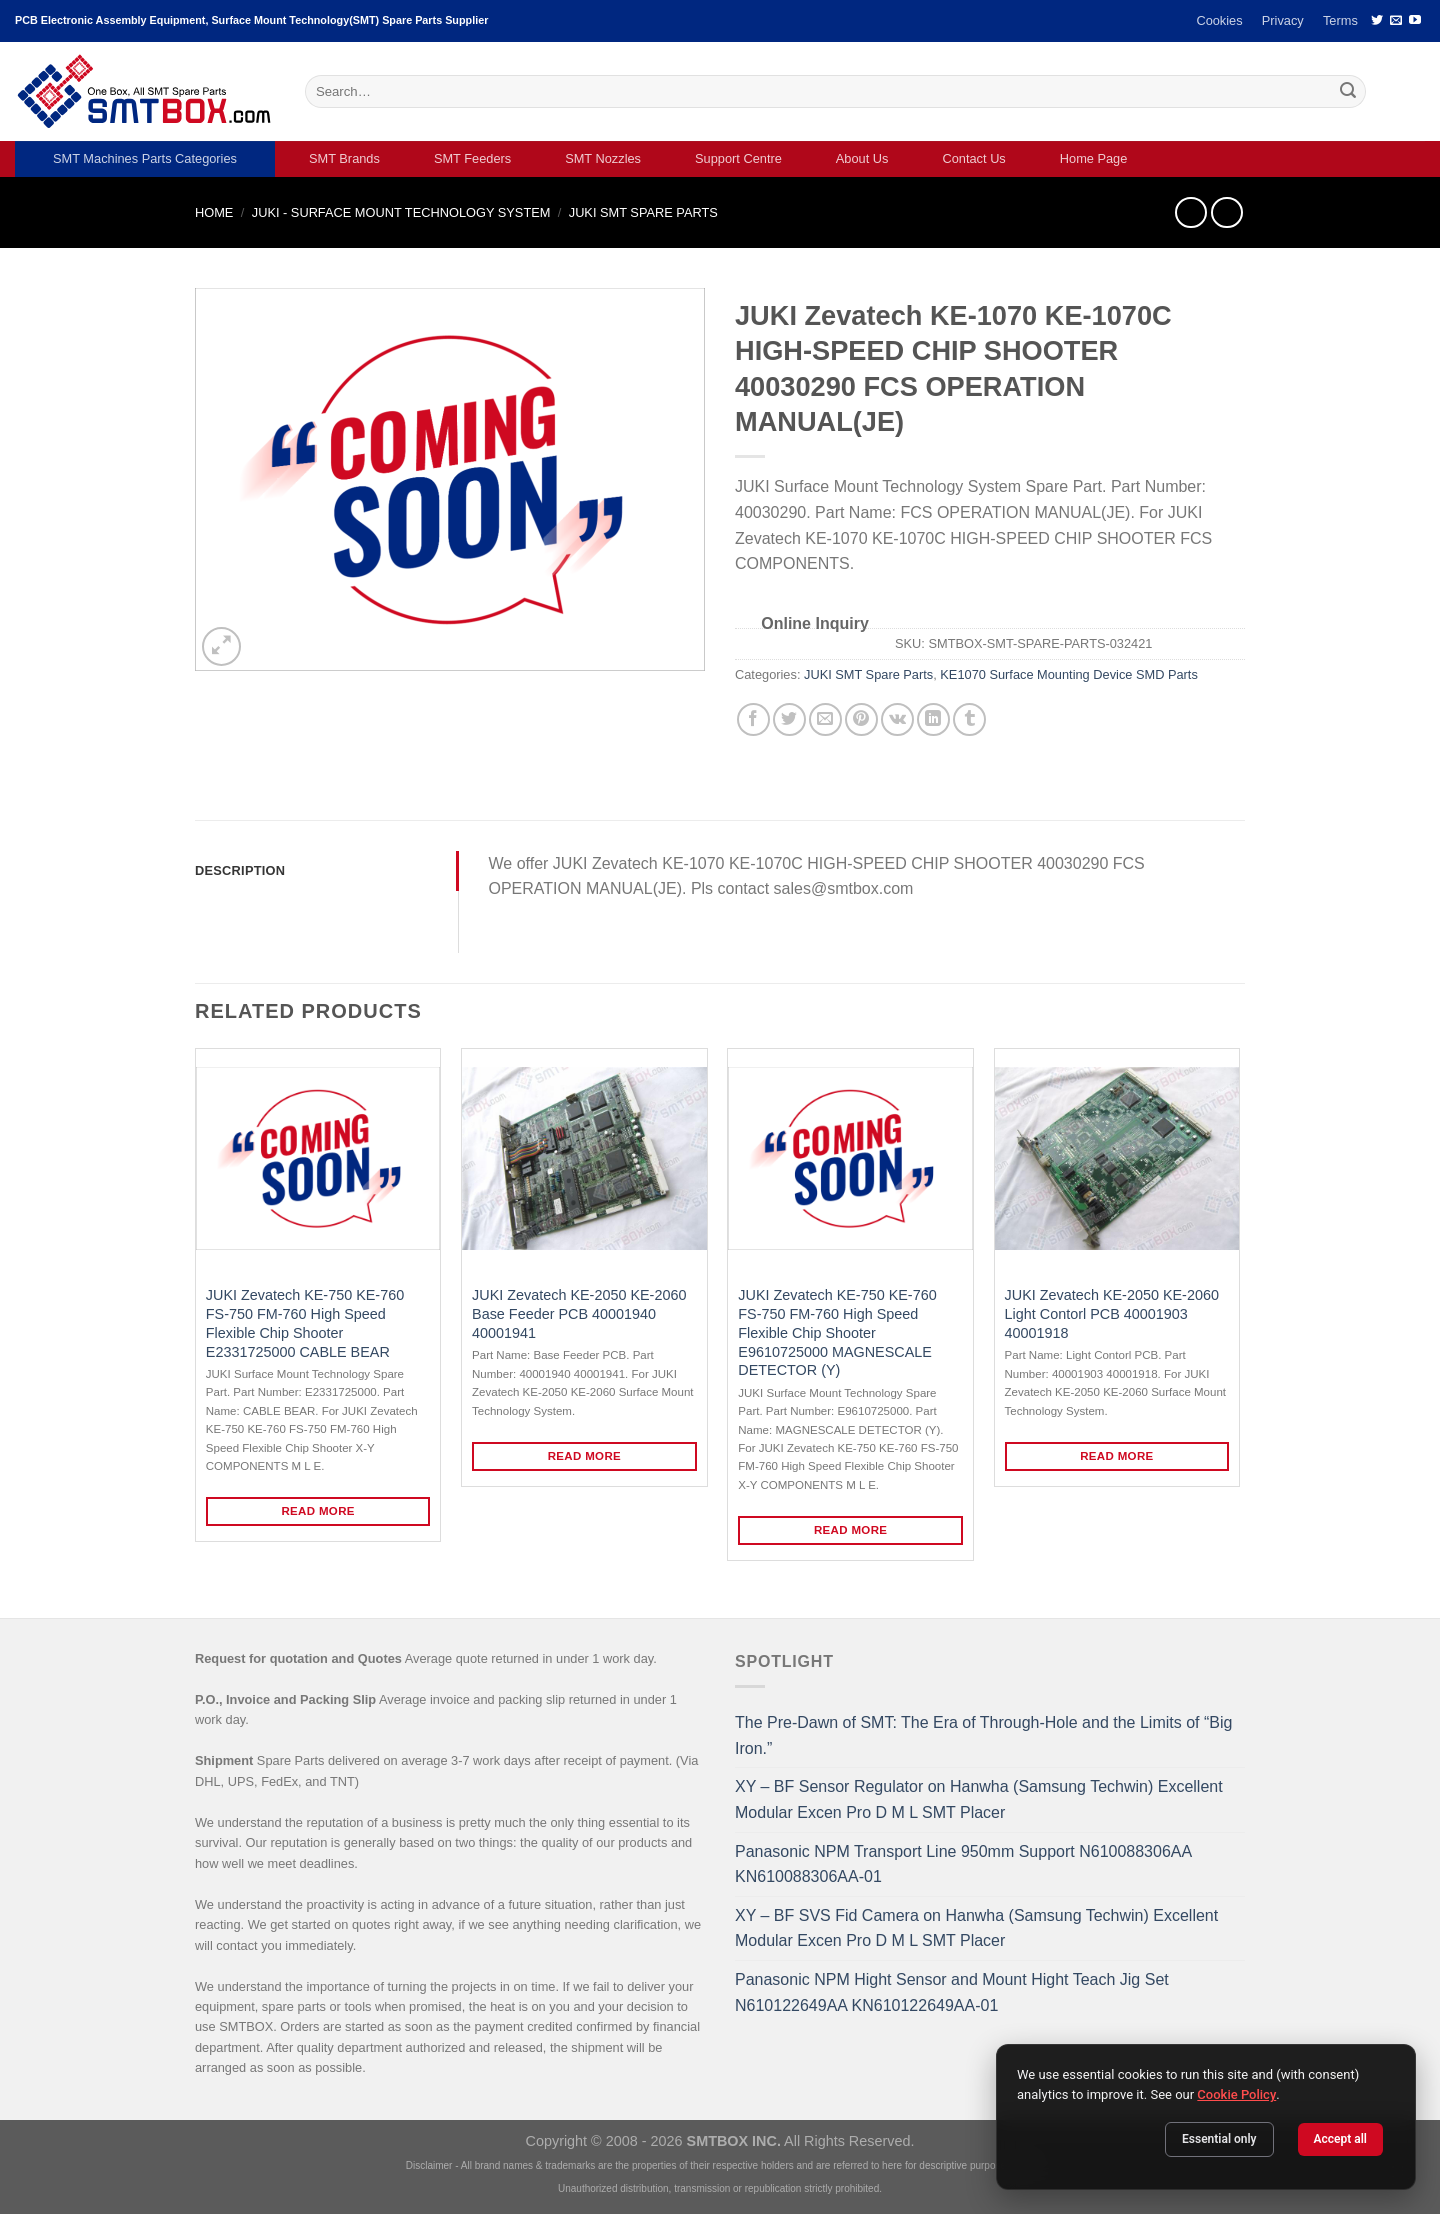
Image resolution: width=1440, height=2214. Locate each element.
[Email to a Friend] (825, 719)
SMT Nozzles (603, 158)
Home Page (1094, 158)
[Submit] (1348, 92)
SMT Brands (344, 158)
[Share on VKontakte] (897, 719)
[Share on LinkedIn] (933, 719)
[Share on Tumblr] (969, 719)
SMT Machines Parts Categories (145, 158)
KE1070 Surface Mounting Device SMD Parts (1068, 674)
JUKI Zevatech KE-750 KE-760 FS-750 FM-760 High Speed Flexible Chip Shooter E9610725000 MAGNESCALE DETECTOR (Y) (837, 1332)
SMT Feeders (472, 158)
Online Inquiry (815, 623)
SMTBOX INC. (734, 2141)
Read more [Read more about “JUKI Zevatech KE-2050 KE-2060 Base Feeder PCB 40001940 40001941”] (585, 1456)
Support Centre (738, 158)
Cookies (1219, 20)
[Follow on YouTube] (1415, 21)
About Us (862, 158)
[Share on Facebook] (753, 719)
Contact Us (973, 158)
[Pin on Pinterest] (861, 719)
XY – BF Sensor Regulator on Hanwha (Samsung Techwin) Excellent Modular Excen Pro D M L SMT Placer (979, 1799)
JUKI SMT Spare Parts (643, 212)
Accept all (1340, 2139)
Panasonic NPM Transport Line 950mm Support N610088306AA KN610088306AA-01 (963, 1864)
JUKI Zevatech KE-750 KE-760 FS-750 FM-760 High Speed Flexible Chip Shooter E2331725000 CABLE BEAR (305, 1323)
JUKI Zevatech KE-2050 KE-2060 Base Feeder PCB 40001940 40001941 (579, 1313)
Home (214, 212)
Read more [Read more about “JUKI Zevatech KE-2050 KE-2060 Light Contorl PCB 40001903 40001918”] (1117, 1456)
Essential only (1219, 2139)
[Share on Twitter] (789, 719)
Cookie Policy (1236, 2094)
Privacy (1283, 20)
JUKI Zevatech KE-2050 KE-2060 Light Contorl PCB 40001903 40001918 (1112, 1313)
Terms (1340, 20)
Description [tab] (240, 870)
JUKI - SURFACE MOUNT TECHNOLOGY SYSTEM (401, 212)
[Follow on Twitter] (1377, 21)
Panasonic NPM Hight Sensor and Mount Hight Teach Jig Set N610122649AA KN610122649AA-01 (952, 1992)
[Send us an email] (1396, 21)
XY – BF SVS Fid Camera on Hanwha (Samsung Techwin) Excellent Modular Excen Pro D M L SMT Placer (976, 1928)
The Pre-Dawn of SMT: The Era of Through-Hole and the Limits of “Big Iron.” (983, 1735)
